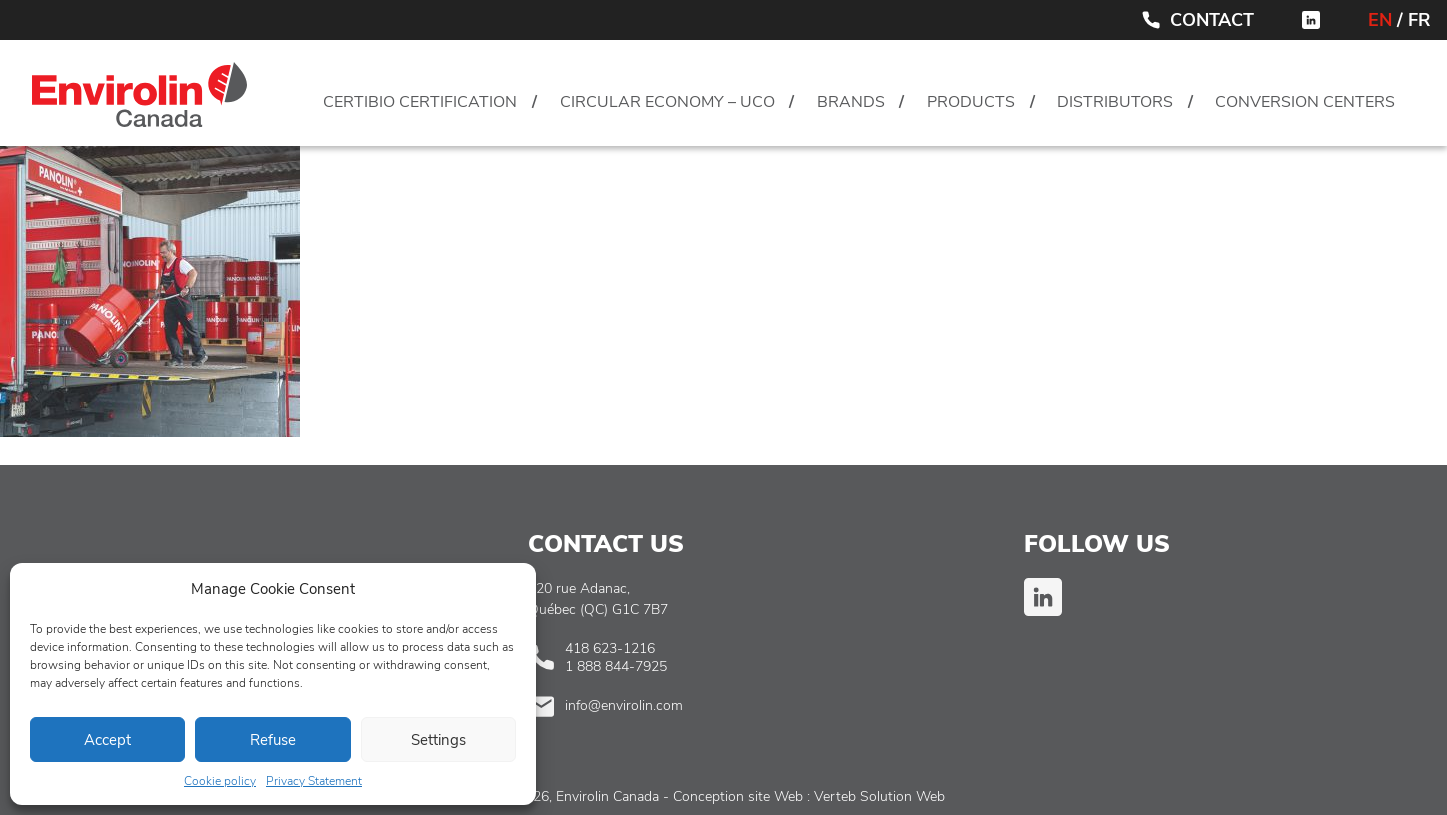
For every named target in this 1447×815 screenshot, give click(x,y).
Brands (851, 102)
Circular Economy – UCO (667, 102)
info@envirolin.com (624, 705)
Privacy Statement (314, 781)
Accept (107, 740)
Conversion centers (1305, 102)
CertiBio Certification (420, 102)
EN (1380, 20)
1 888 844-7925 (616, 666)
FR (1419, 20)
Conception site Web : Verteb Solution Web (809, 796)
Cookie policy (220, 781)
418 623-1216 (610, 648)
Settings (438, 740)
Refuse (273, 740)
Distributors (1115, 102)
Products (971, 102)
